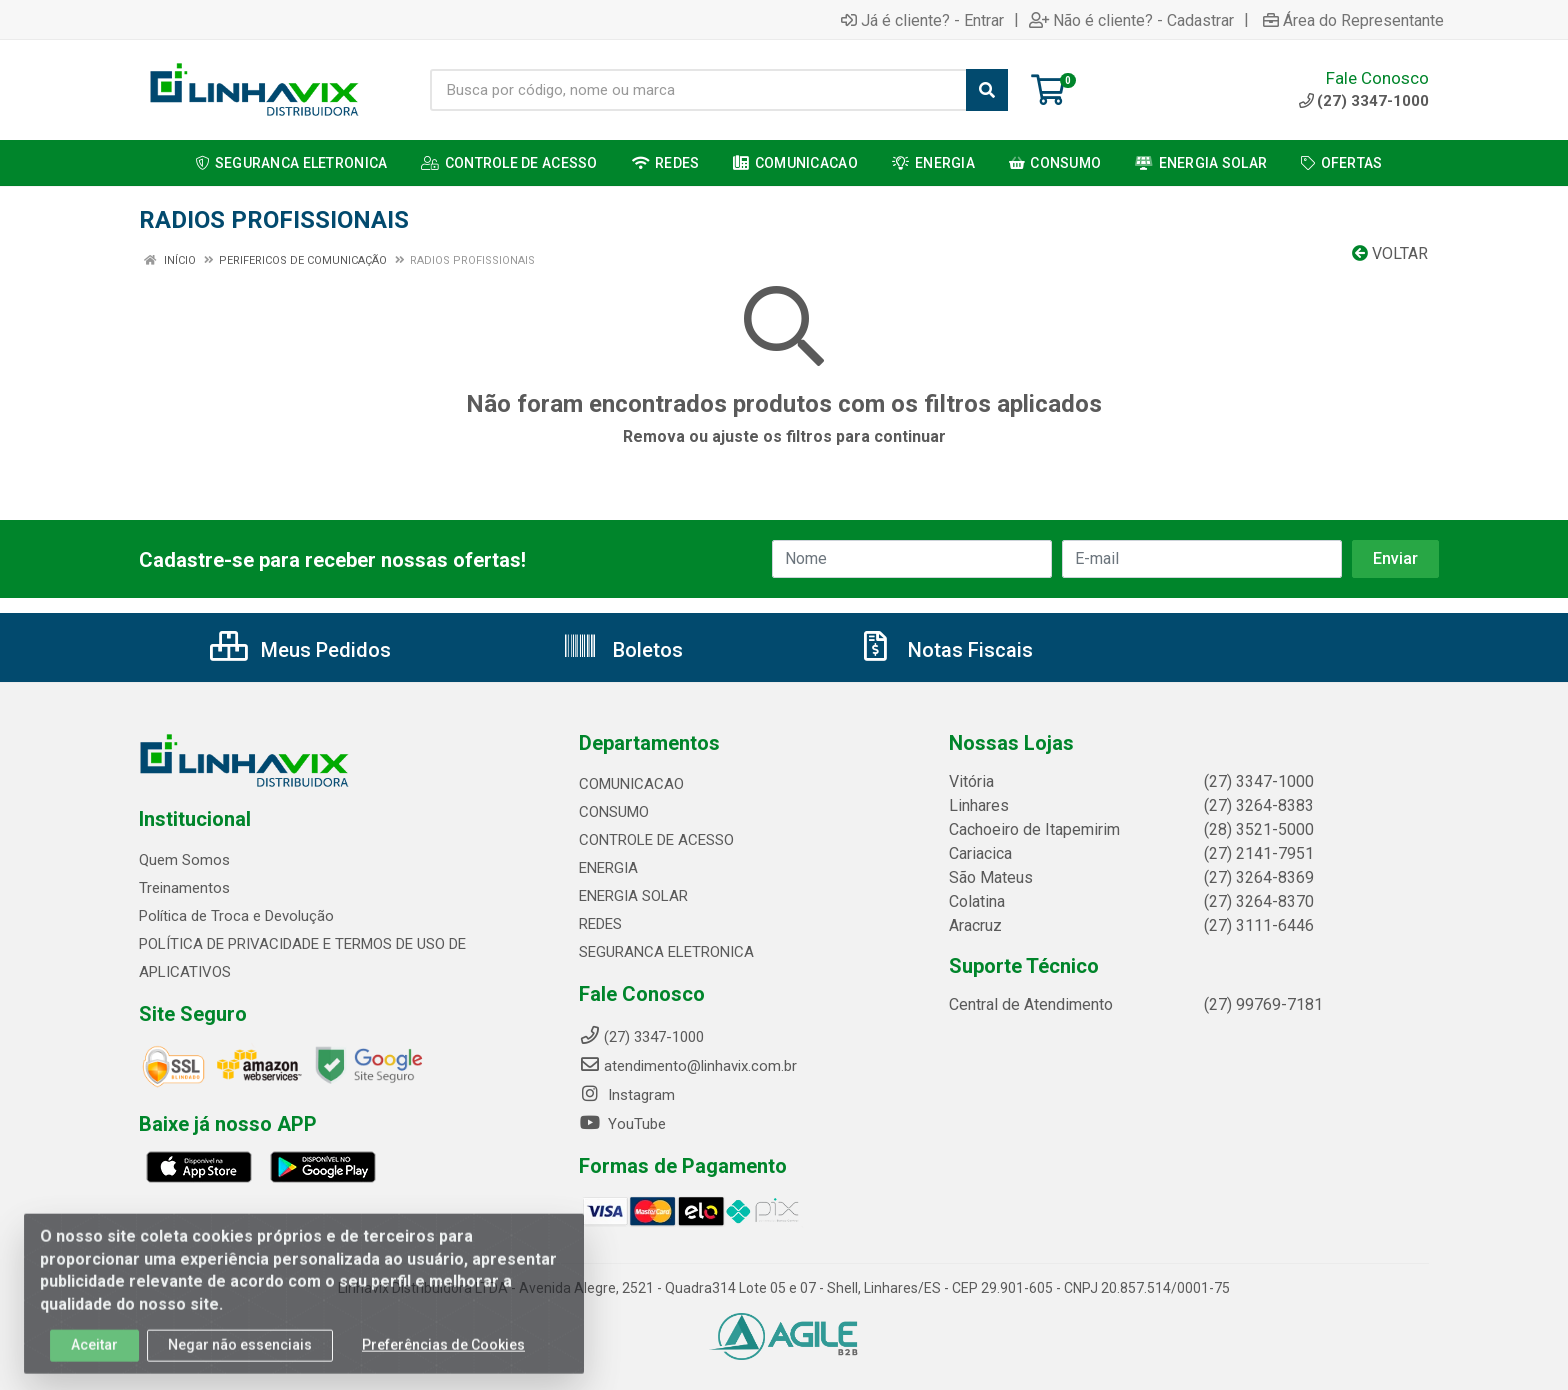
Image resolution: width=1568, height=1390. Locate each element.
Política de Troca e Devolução (236, 916)
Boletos (622, 650)
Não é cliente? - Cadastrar (1131, 20)
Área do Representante (1353, 20)
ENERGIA (608, 868)
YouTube (622, 1124)
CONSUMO (614, 812)
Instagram (627, 1095)
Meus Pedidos (300, 650)
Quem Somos (184, 860)
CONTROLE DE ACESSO (656, 840)
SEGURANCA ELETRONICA (666, 952)
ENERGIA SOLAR (633, 896)
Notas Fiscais (945, 650)
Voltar (1390, 253)
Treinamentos (184, 888)
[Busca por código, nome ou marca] (698, 90)
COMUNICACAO (631, 784)
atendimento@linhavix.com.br (688, 1066)
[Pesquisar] (987, 90)
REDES (600, 924)
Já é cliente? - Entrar (922, 20)
